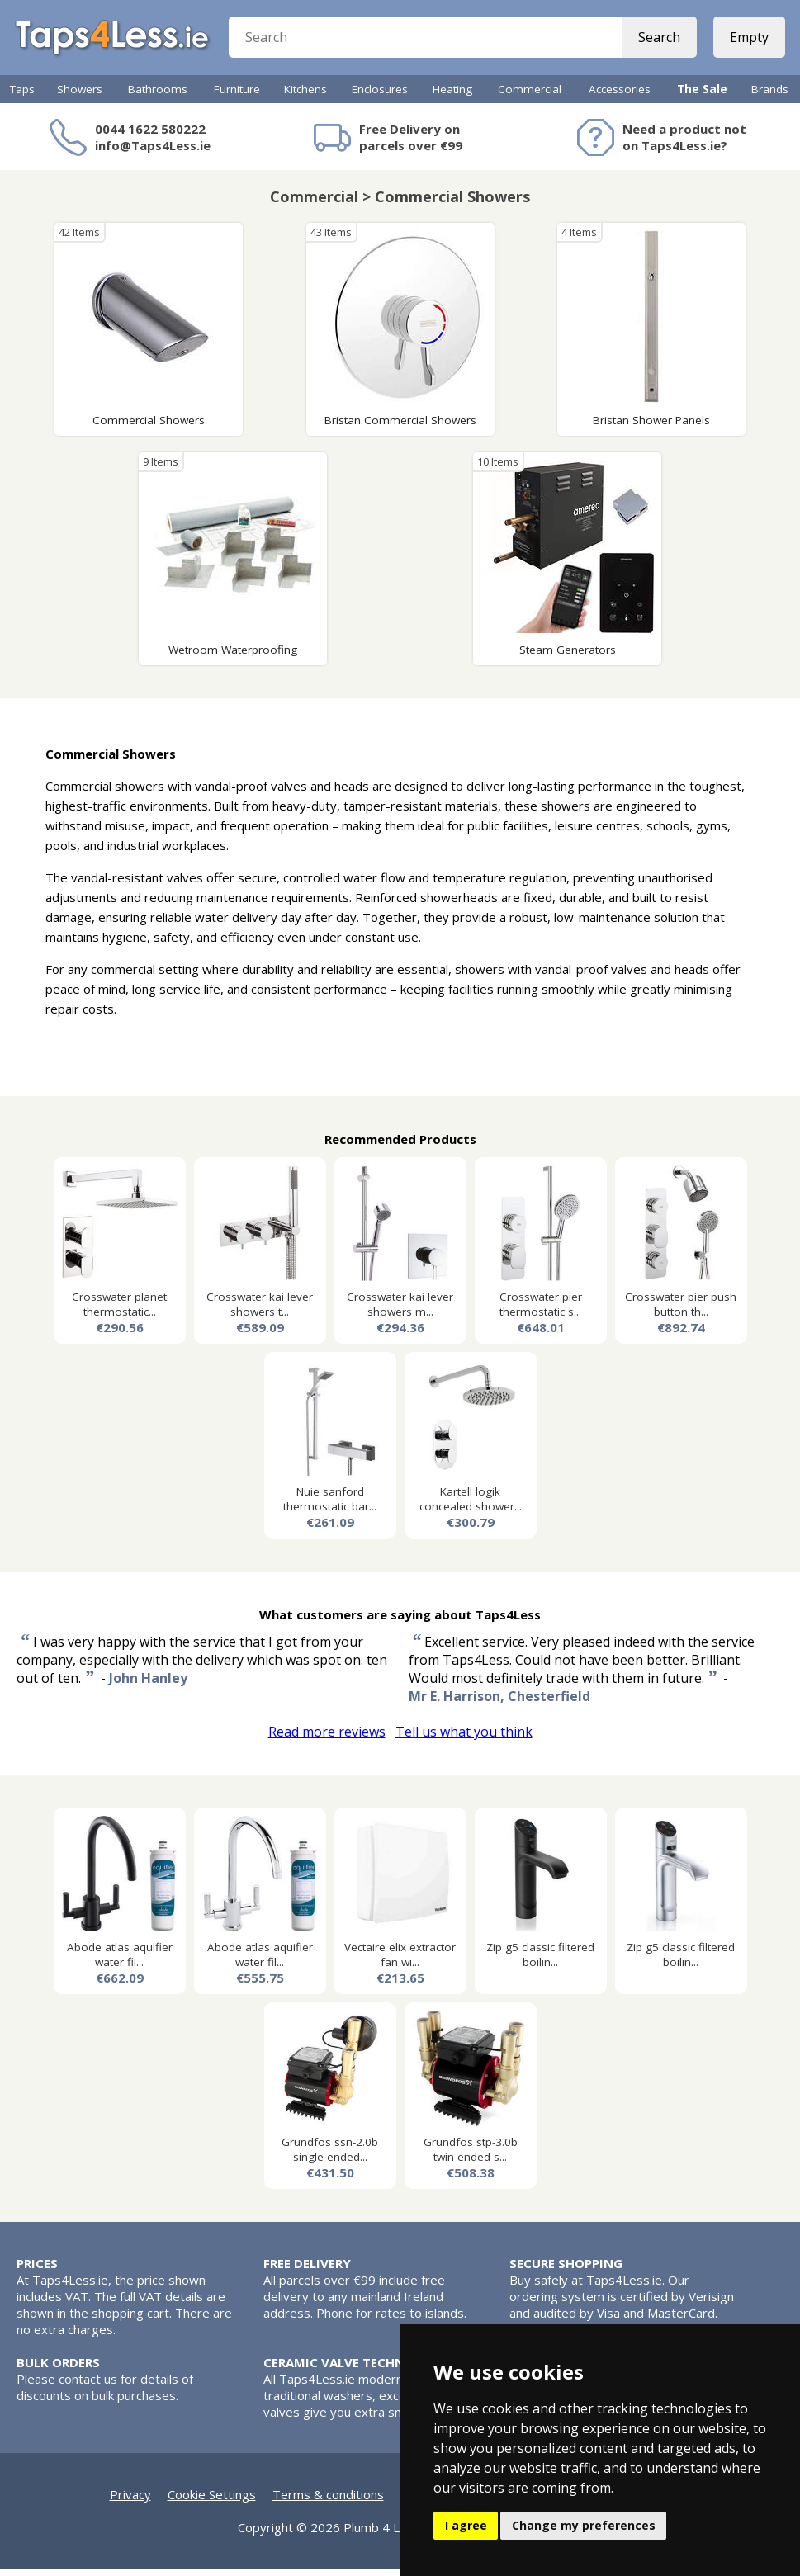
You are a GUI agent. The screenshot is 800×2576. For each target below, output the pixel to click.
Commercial (529, 96)
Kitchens (305, 96)
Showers (79, 96)
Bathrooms (157, 96)
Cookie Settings (212, 2501)
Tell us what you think (464, 1739)
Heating (452, 96)
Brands (769, 96)
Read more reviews (327, 1739)
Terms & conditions (328, 2501)
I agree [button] (466, 2525)
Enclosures (380, 96)
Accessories (620, 96)
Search (658, 41)
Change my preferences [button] (584, 2525)
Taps (22, 96)
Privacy (130, 2501)
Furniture (237, 96)
